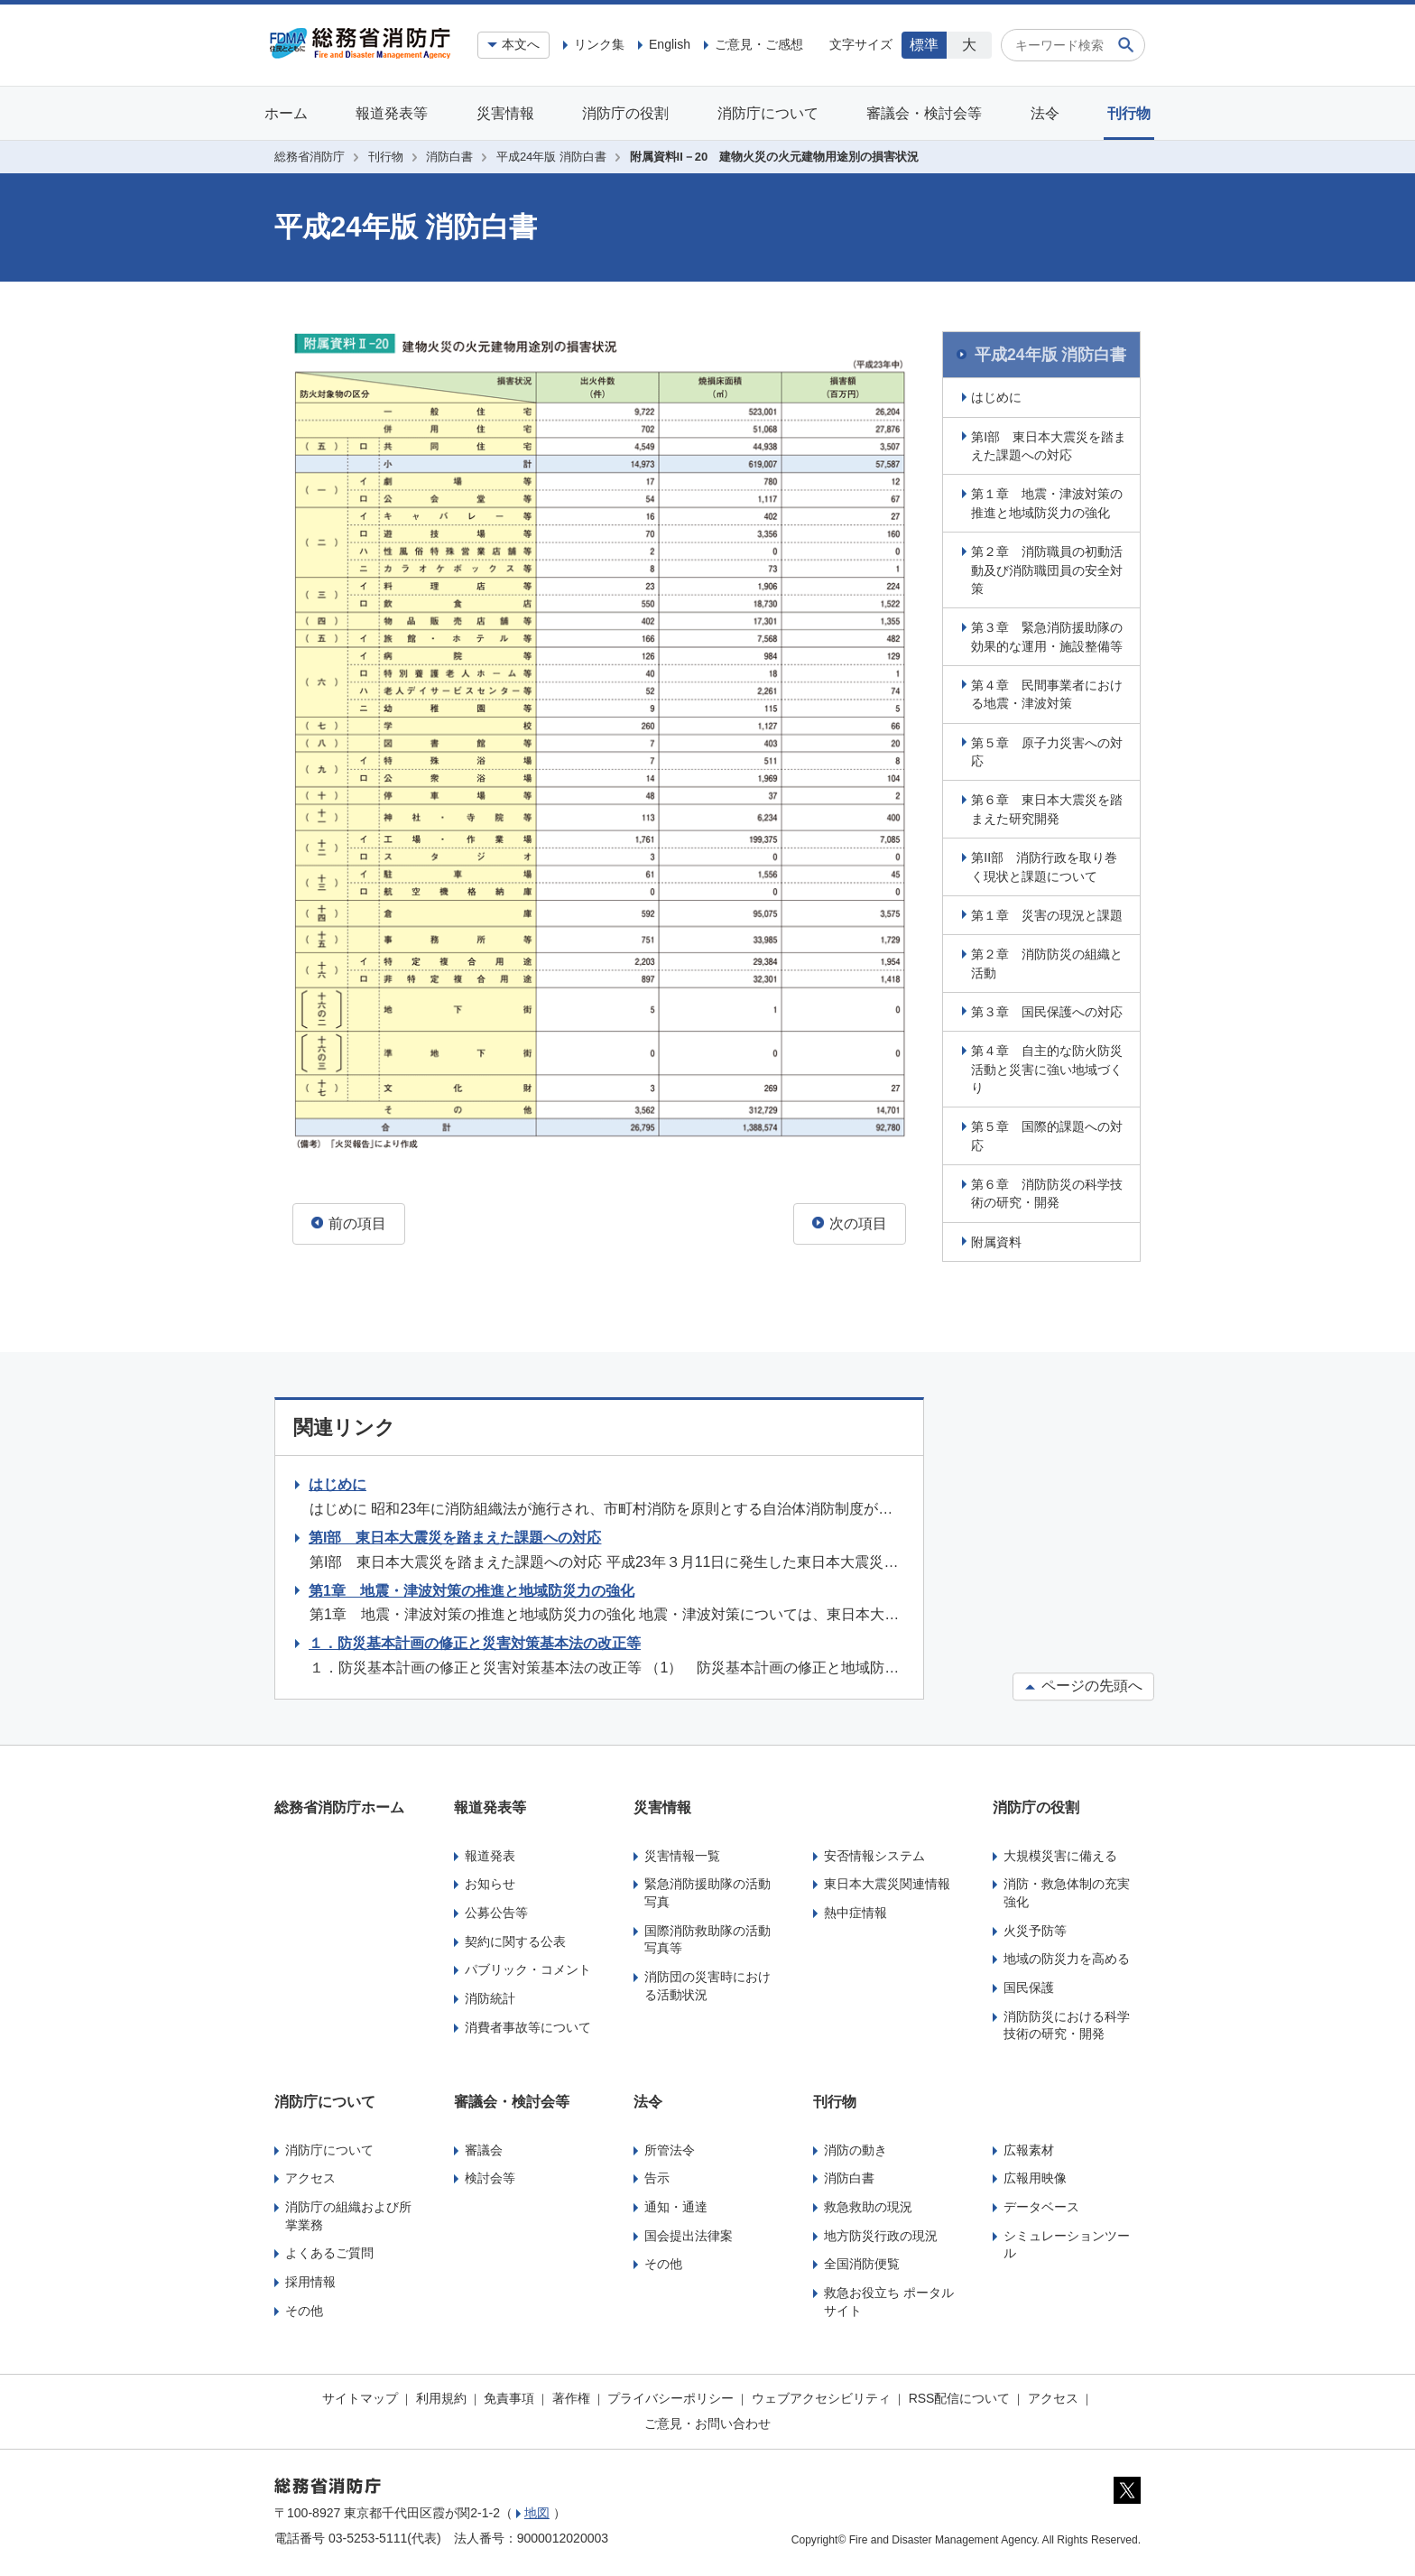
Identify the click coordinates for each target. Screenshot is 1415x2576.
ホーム (286, 113)
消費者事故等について (528, 2024)
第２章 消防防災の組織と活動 (1048, 961)
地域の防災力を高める (1066, 1957)
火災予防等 (1035, 1928)
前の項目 (348, 1223)
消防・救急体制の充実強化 (1066, 1891)
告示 (657, 2176)
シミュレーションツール (1066, 2242)
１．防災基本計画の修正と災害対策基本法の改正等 (475, 1641)
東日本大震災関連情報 (887, 1882)
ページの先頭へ (1083, 1683)
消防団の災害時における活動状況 (707, 1984)
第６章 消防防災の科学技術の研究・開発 (1048, 1191)
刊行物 (1129, 113)
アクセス (310, 2176)
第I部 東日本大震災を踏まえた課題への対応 (1050, 443)
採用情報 (310, 2280)
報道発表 (490, 1853)
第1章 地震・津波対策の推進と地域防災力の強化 (471, 1588)
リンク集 (599, 44)
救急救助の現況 (868, 2205)
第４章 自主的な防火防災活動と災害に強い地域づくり (1048, 1067)
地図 (537, 2510)
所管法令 (669, 2147)
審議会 (484, 2147)
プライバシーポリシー (670, 2396)
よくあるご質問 (329, 2251)
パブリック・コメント (528, 1967)
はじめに (998, 395)
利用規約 (441, 2396)
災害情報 (505, 113)
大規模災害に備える (1060, 1853)
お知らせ (490, 1882)
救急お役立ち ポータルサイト (889, 2300)
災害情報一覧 (682, 1853)
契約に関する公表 (515, 1939)
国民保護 (1028, 1985)
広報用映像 (1035, 2176)
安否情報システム (874, 1853)
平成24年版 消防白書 (551, 156)
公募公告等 (496, 1911)
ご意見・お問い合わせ (707, 2421)
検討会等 (490, 2176)
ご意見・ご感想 (759, 44)
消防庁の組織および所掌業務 (348, 2214)
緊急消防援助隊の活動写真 (707, 1891)
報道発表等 (392, 113)
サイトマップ (360, 2396)
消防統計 (490, 1996)
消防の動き (855, 2147)
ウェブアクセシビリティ (821, 2396)
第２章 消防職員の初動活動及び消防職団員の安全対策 (1048, 568)
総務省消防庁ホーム (339, 1805)
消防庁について (767, 113)
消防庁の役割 (625, 113)
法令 (1045, 113)
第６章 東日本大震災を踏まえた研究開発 (1048, 807)
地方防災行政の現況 (881, 2233)
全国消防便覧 (862, 2262)
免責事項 (509, 2396)
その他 (304, 2308)
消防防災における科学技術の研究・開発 (1066, 2022)
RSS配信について (960, 2396)
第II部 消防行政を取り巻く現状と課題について (1046, 864)
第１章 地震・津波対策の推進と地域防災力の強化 (1048, 501)
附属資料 (998, 1239)
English (669, 44)
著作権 (571, 2396)
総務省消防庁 (309, 156)
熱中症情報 (855, 1911)
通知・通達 (676, 2205)
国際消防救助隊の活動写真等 (707, 1937)
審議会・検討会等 (924, 113)
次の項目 (849, 1223)
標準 (924, 44)
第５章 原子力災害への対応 (1048, 749)
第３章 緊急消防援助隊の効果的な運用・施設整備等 (1048, 634)
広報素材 (1028, 2147)
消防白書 (449, 156)
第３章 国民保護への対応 (1048, 1010)
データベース (1041, 2205)
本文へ (521, 44)
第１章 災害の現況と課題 (1048, 912)
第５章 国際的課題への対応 (1048, 1133)
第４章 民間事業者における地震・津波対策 (1048, 692)
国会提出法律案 (688, 2233)
